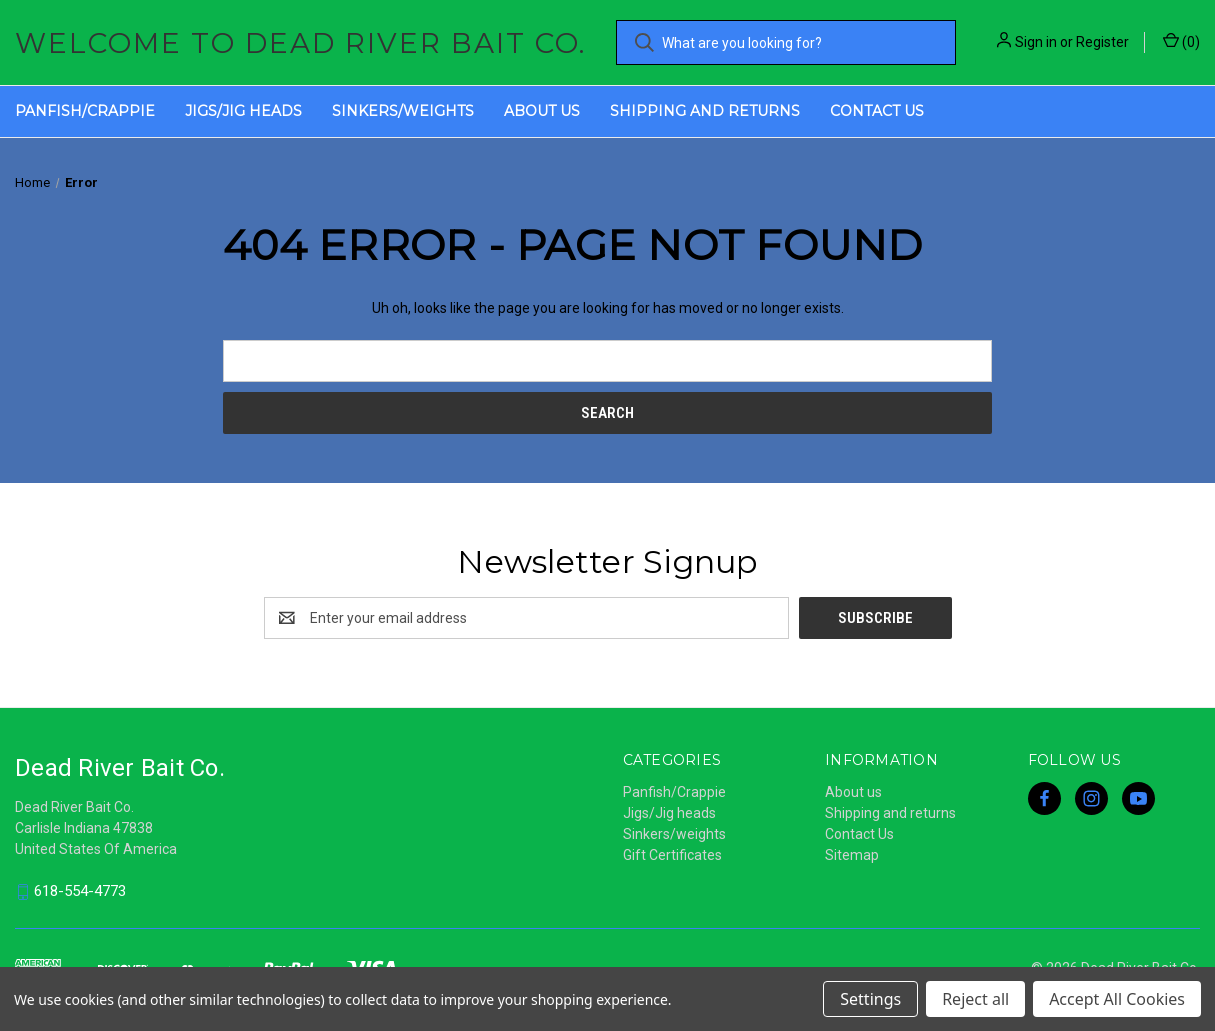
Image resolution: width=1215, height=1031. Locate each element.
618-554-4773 (80, 892)
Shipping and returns (705, 111)
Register (1102, 42)
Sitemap (852, 855)
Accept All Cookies (1117, 999)
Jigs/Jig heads (243, 111)
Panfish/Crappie (85, 111)
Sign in (1036, 42)
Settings (870, 999)
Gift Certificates (672, 855)
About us (542, 111)
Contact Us (877, 111)
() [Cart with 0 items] (1181, 41)
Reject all (975, 999)
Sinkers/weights (403, 111)
